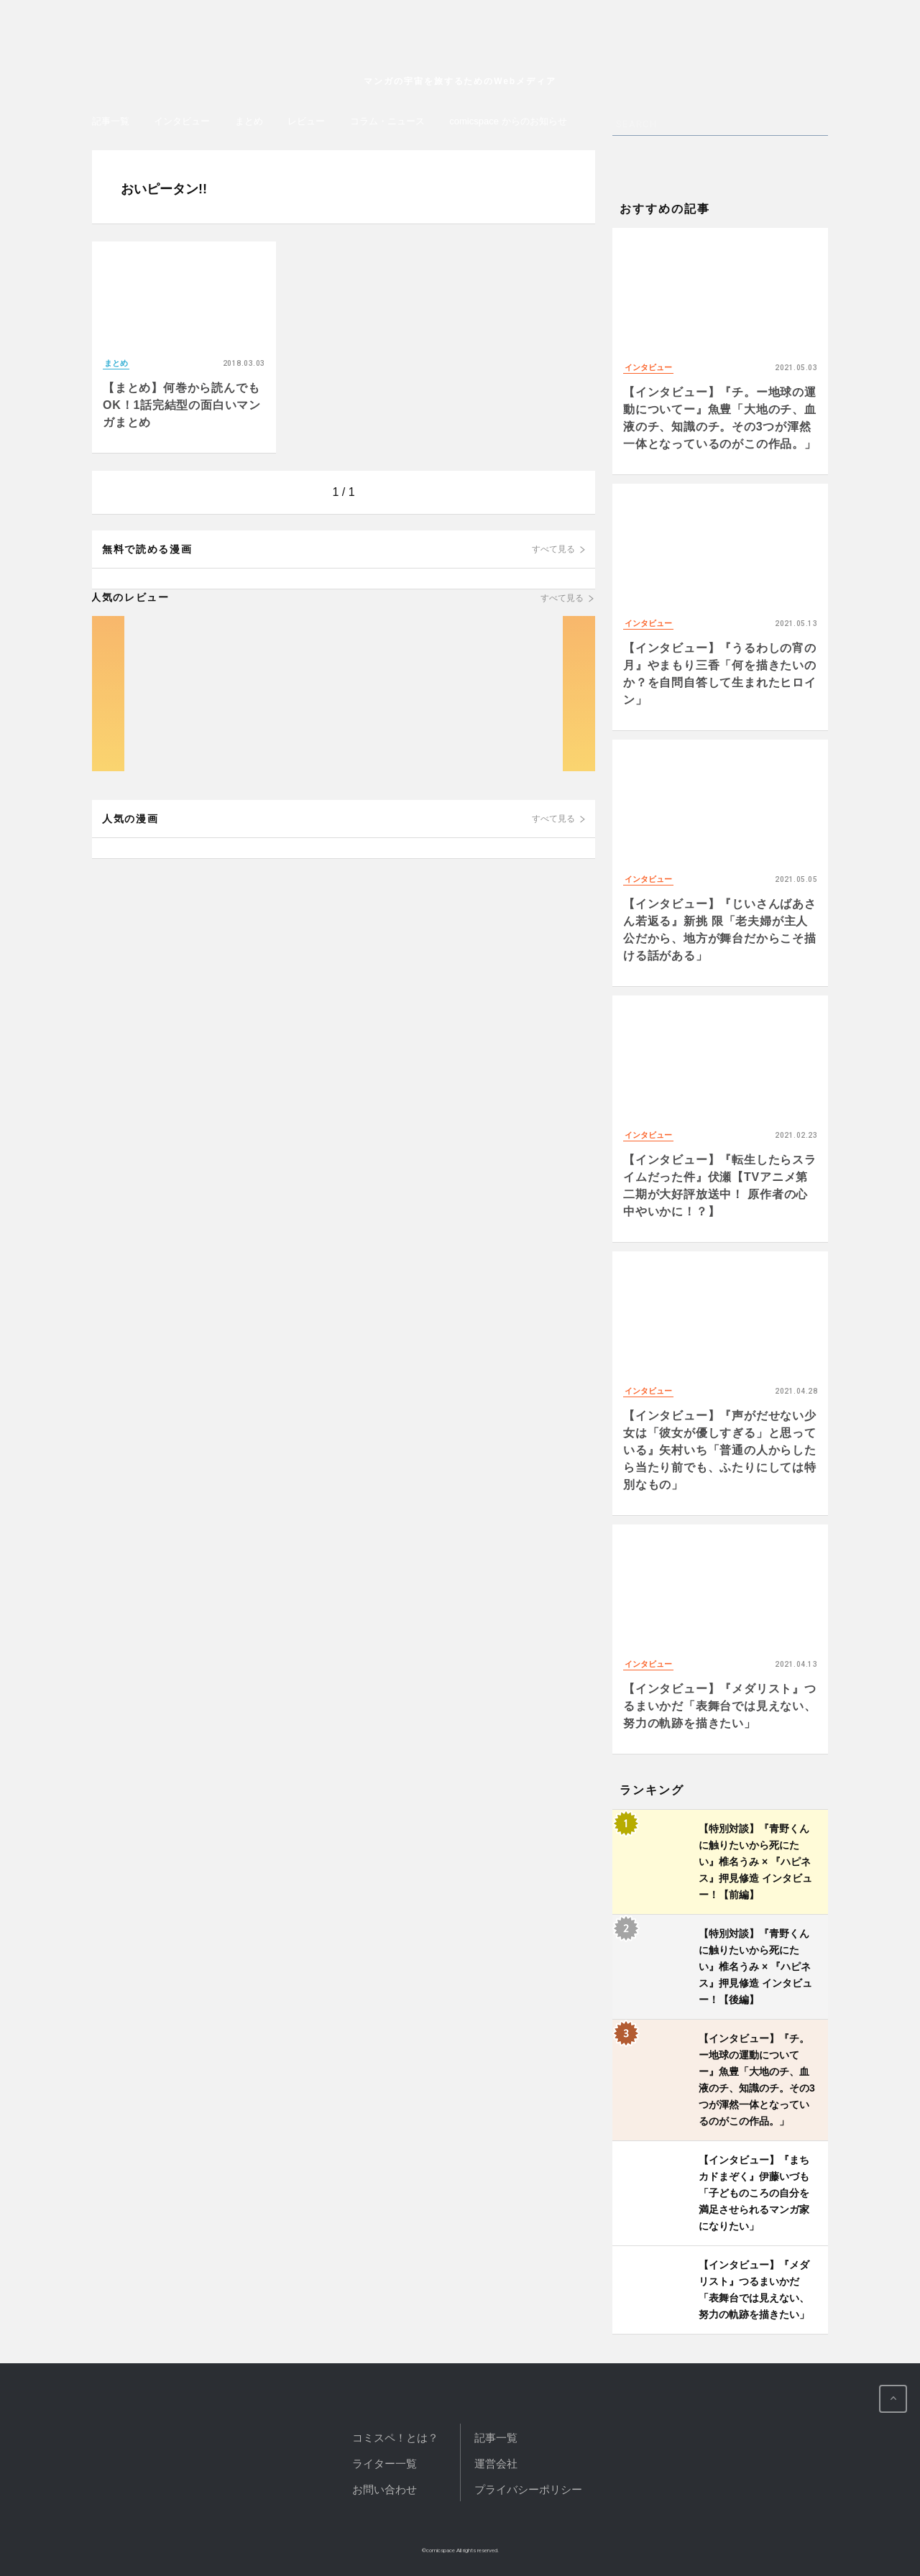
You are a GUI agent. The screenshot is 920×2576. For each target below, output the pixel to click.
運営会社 (496, 2463)
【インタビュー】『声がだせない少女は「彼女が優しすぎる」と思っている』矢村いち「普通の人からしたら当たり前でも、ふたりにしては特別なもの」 (719, 1450)
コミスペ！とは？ (395, 2438)
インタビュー (182, 121)
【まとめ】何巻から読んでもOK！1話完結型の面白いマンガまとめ (182, 405)
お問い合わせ (384, 2489)
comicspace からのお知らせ (507, 121)
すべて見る (553, 549)
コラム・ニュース (387, 121)
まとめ (249, 121)
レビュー (306, 121)
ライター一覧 (384, 2463)
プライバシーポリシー (528, 2489)
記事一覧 (110, 121)
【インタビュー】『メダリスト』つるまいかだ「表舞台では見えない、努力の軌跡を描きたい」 (719, 1706)
